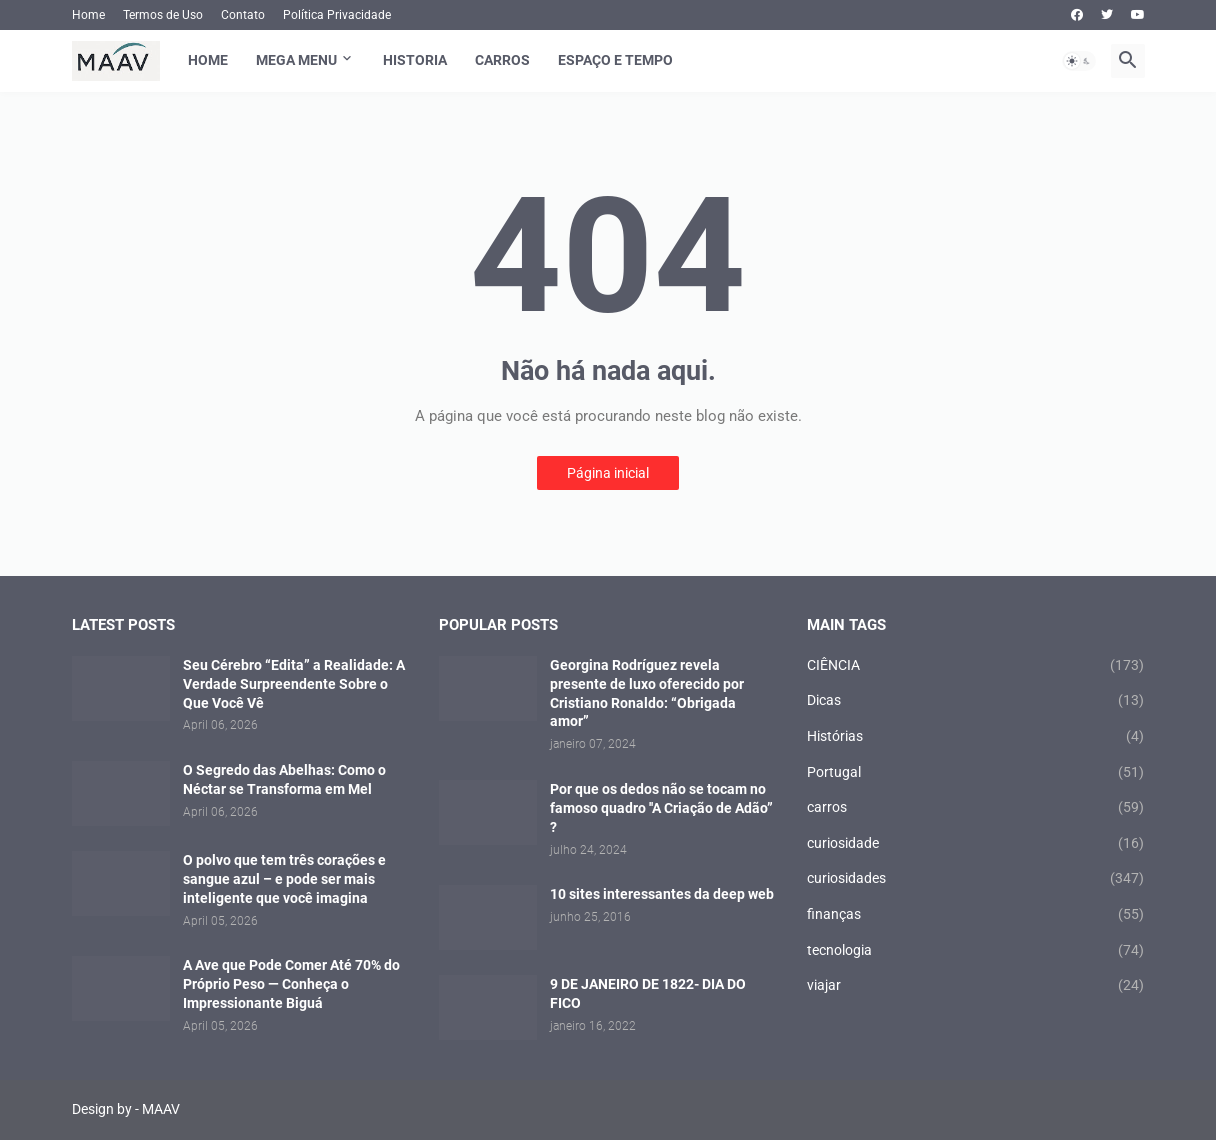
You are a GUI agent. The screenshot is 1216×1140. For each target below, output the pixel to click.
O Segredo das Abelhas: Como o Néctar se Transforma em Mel (284, 779)
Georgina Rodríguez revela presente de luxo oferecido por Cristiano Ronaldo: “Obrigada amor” (647, 693)
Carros (502, 60)
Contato (243, 15)
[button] (1079, 61)
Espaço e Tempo (615, 60)
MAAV (161, 1109)
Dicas (976, 701)
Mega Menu (296, 60)
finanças (976, 915)
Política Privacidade (337, 15)
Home (88, 15)
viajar (976, 986)
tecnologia (976, 951)
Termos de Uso (163, 15)
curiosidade (976, 844)
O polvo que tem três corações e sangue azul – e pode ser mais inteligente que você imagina (284, 879)
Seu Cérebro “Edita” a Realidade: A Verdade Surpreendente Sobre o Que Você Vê (294, 684)
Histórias (976, 737)
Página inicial (608, 473)
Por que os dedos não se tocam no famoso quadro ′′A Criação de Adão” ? (661, 808)
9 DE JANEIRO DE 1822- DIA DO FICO (648, 993)
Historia (415, 60)
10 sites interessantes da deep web (662, 894)
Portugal (976, 773)
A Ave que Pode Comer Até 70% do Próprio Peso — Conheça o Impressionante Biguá (291, 984)
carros (976, 808)
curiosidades (976, 879)
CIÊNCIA (976, 666)
